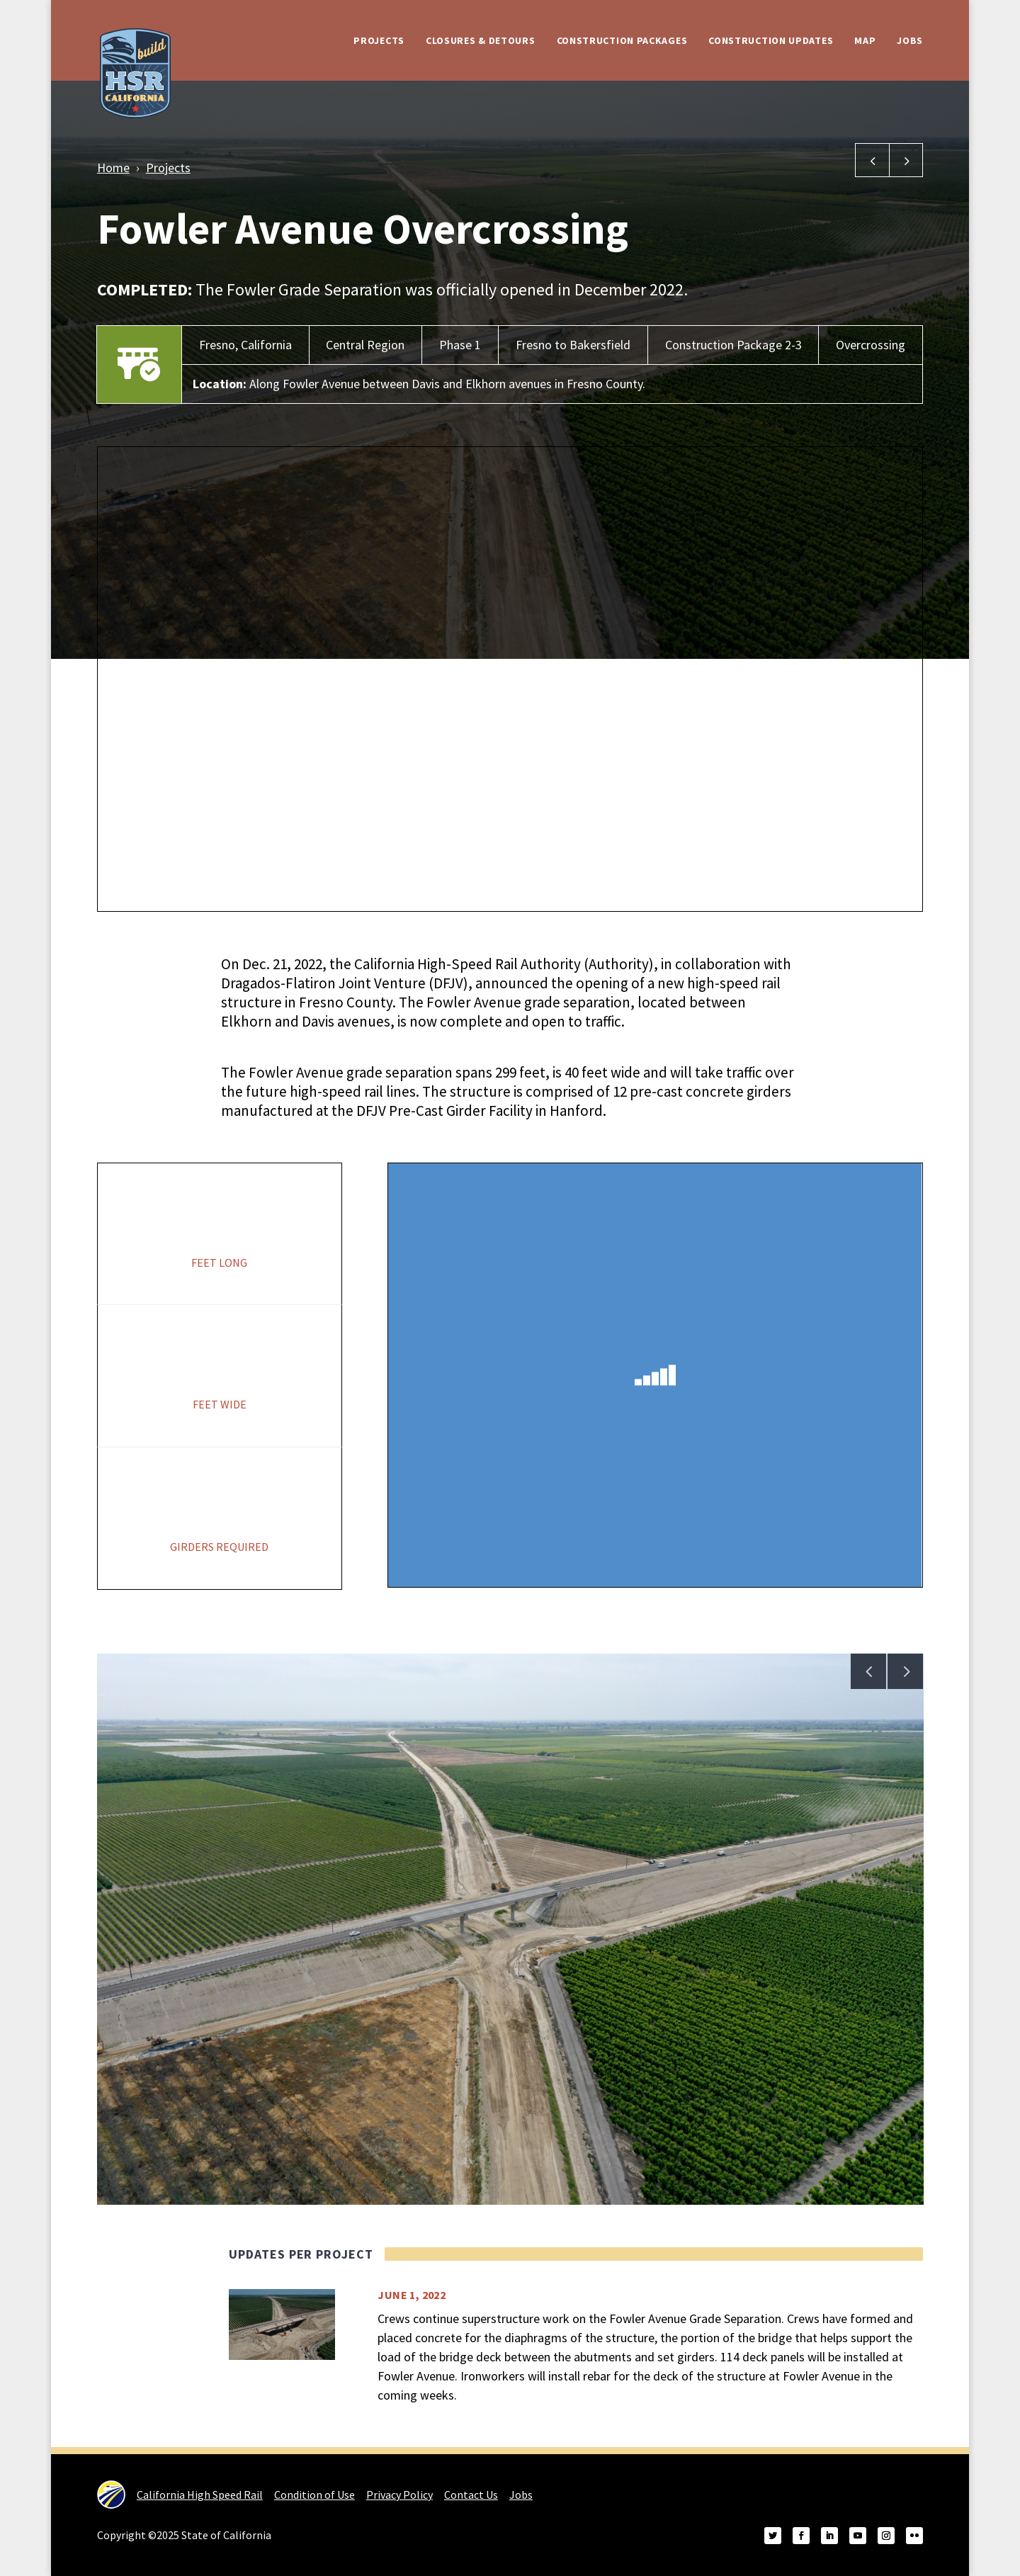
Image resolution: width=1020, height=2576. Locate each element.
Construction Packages (622, 40)
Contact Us (471, 2494)
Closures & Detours (481, 40)
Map (865, 40)
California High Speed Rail (180, 2494)
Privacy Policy (399, 2494)
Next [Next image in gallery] (905, 1671)
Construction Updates (770, 40)
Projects (378, 40)
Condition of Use (314, 2494)
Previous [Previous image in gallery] (868, 1671)
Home (113, 167)
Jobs (910, 40)
